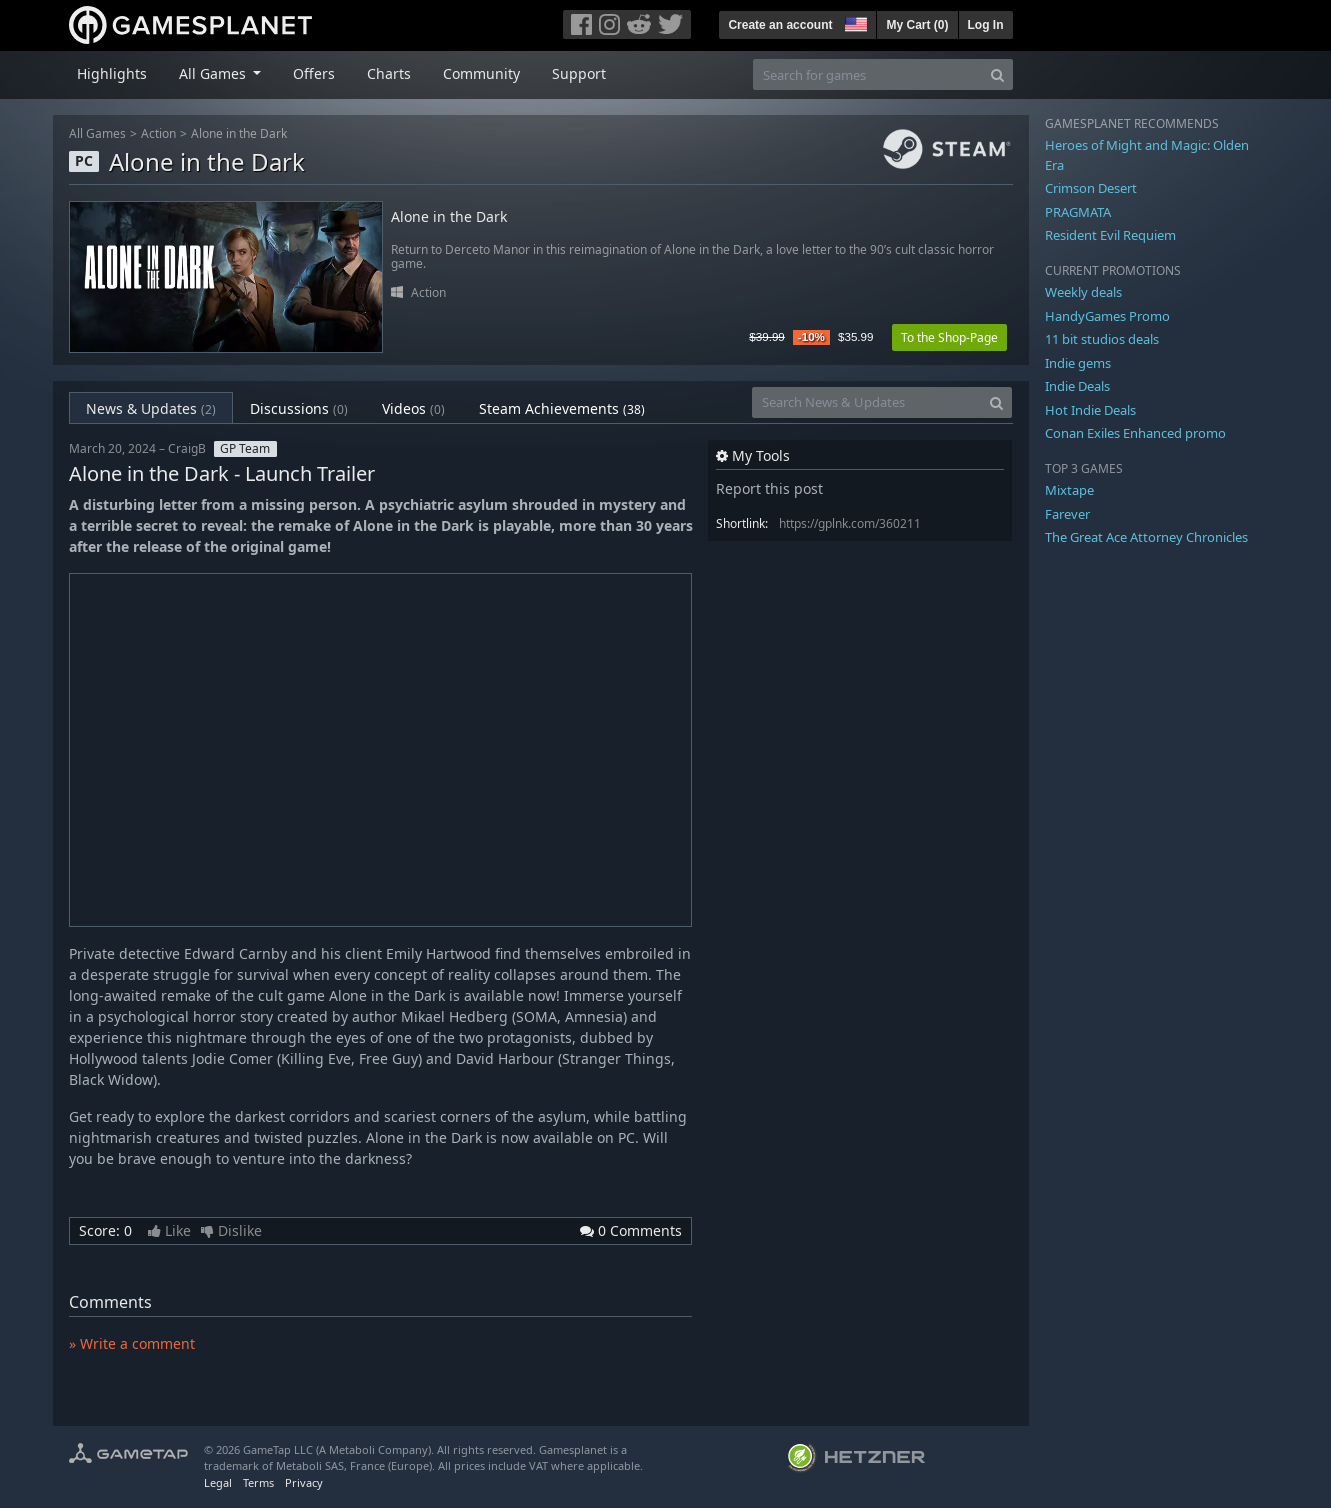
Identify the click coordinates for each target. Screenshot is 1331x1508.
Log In (986, 25)
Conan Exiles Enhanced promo (1135, 433)
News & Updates (151, 408)
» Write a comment (132, 1343)
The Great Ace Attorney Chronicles (1146, 537)
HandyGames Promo (1107, 316)
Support (579, 73)
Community (481, 73)
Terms (258, 1482)
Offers (314, 73)
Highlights (112, 73)
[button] (854, 22)
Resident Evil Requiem (1110, 235)
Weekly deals (1083, 292)
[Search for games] (868, 74)
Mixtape (1069, 490)
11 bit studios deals (1102, 339)
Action (158, 133)
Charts (389, 73)
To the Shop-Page (949, 337)
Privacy (304, 1482)
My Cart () (917, 25)
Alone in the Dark (239, 133)
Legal (218, 1482)
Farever (1067, 514)
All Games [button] (214, 73)
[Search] (997, 74)
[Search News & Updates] (867, 402)
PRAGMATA (1078, 212)
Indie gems (1078, 363)
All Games (97, 133)
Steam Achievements (562, 408)
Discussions (299, 408)
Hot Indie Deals (1090, 410)
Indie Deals (1077, 386)
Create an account (780, 25)
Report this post (769, 488)
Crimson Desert (1091, 188)
